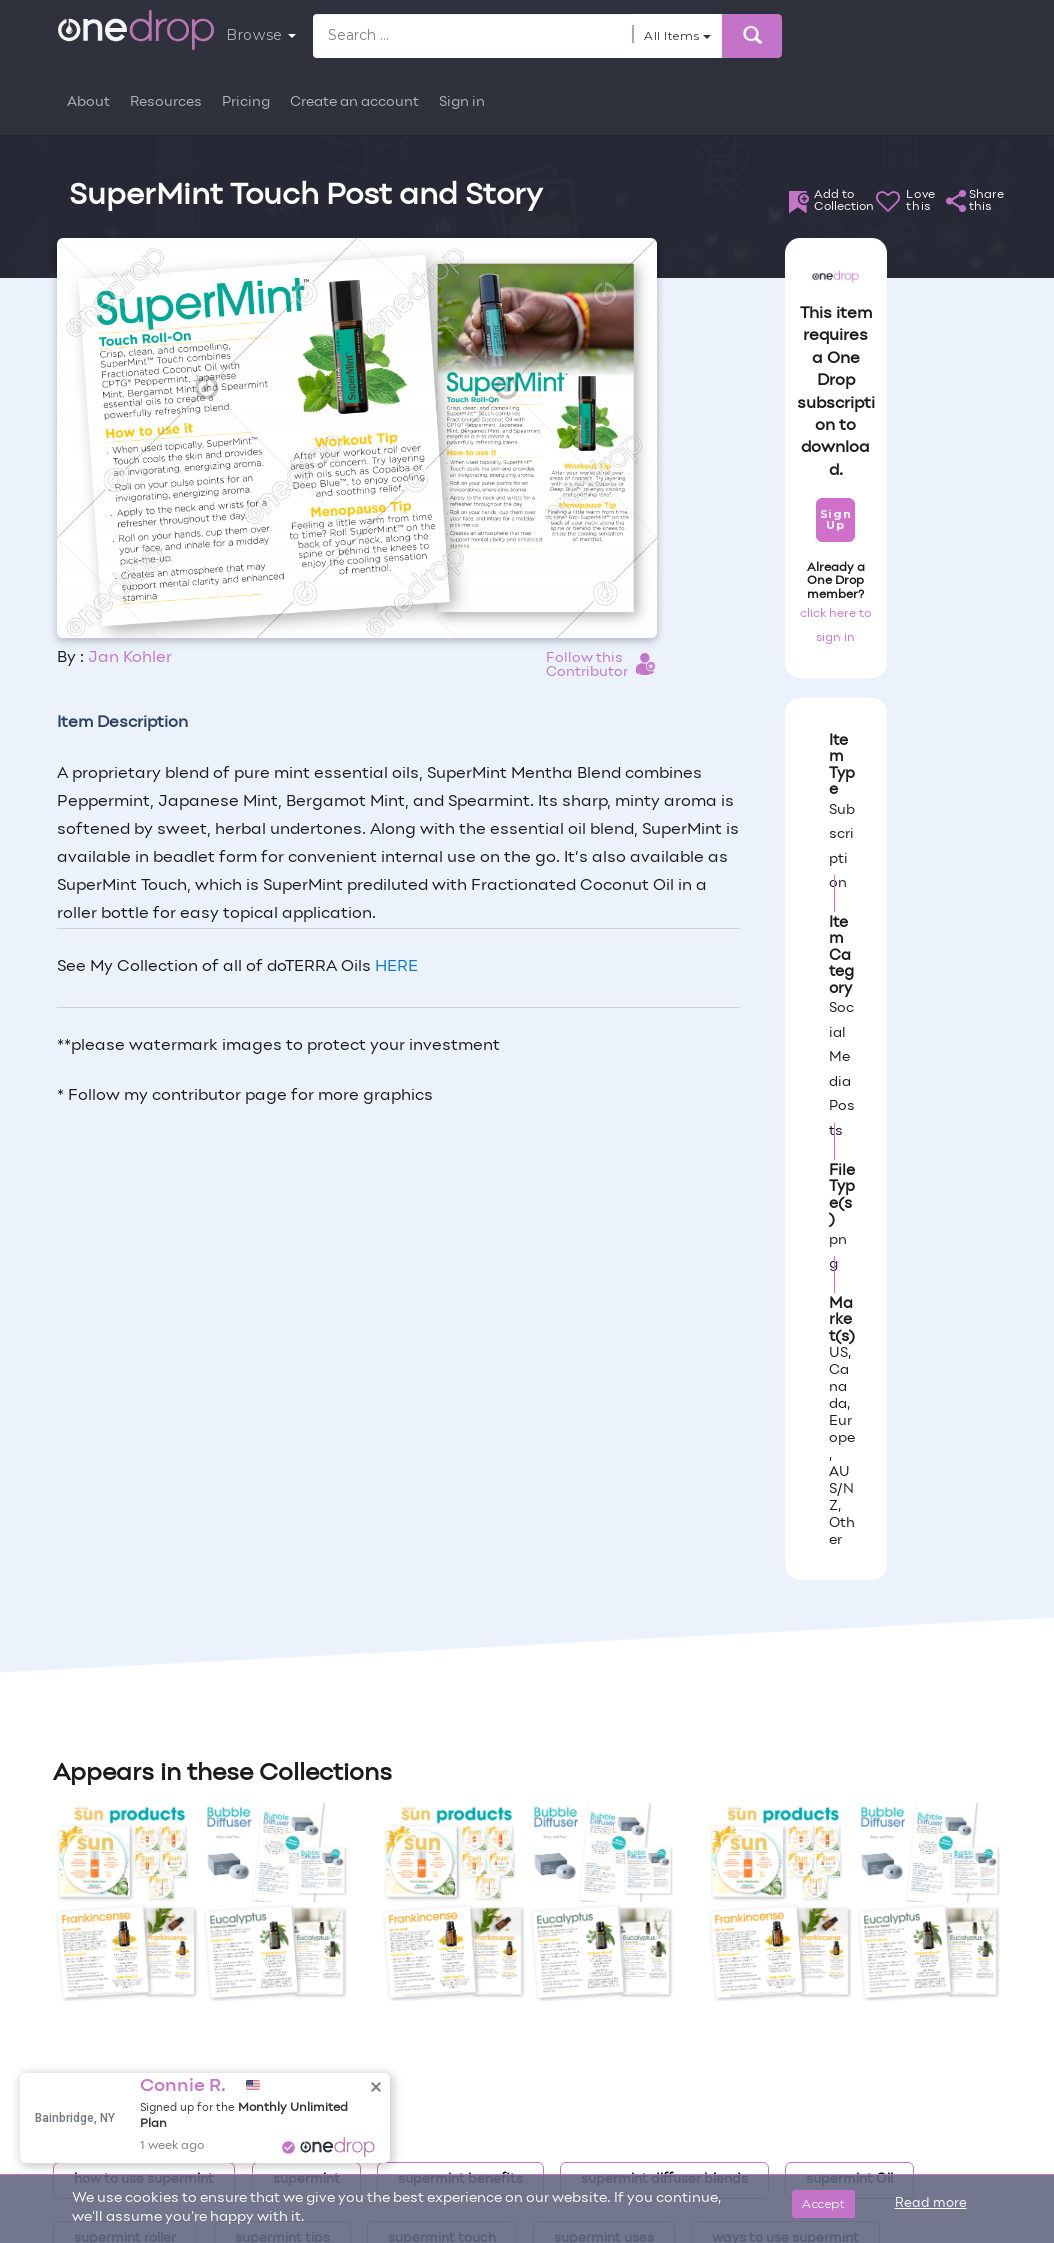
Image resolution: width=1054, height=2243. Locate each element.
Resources (166, 102)
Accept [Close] (823, 2203)
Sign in (462, 102)
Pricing (246, 102)
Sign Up (835, 519)
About (88, 102)
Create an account (354, 102)
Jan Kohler (130, 658)
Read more (931, 2204)
